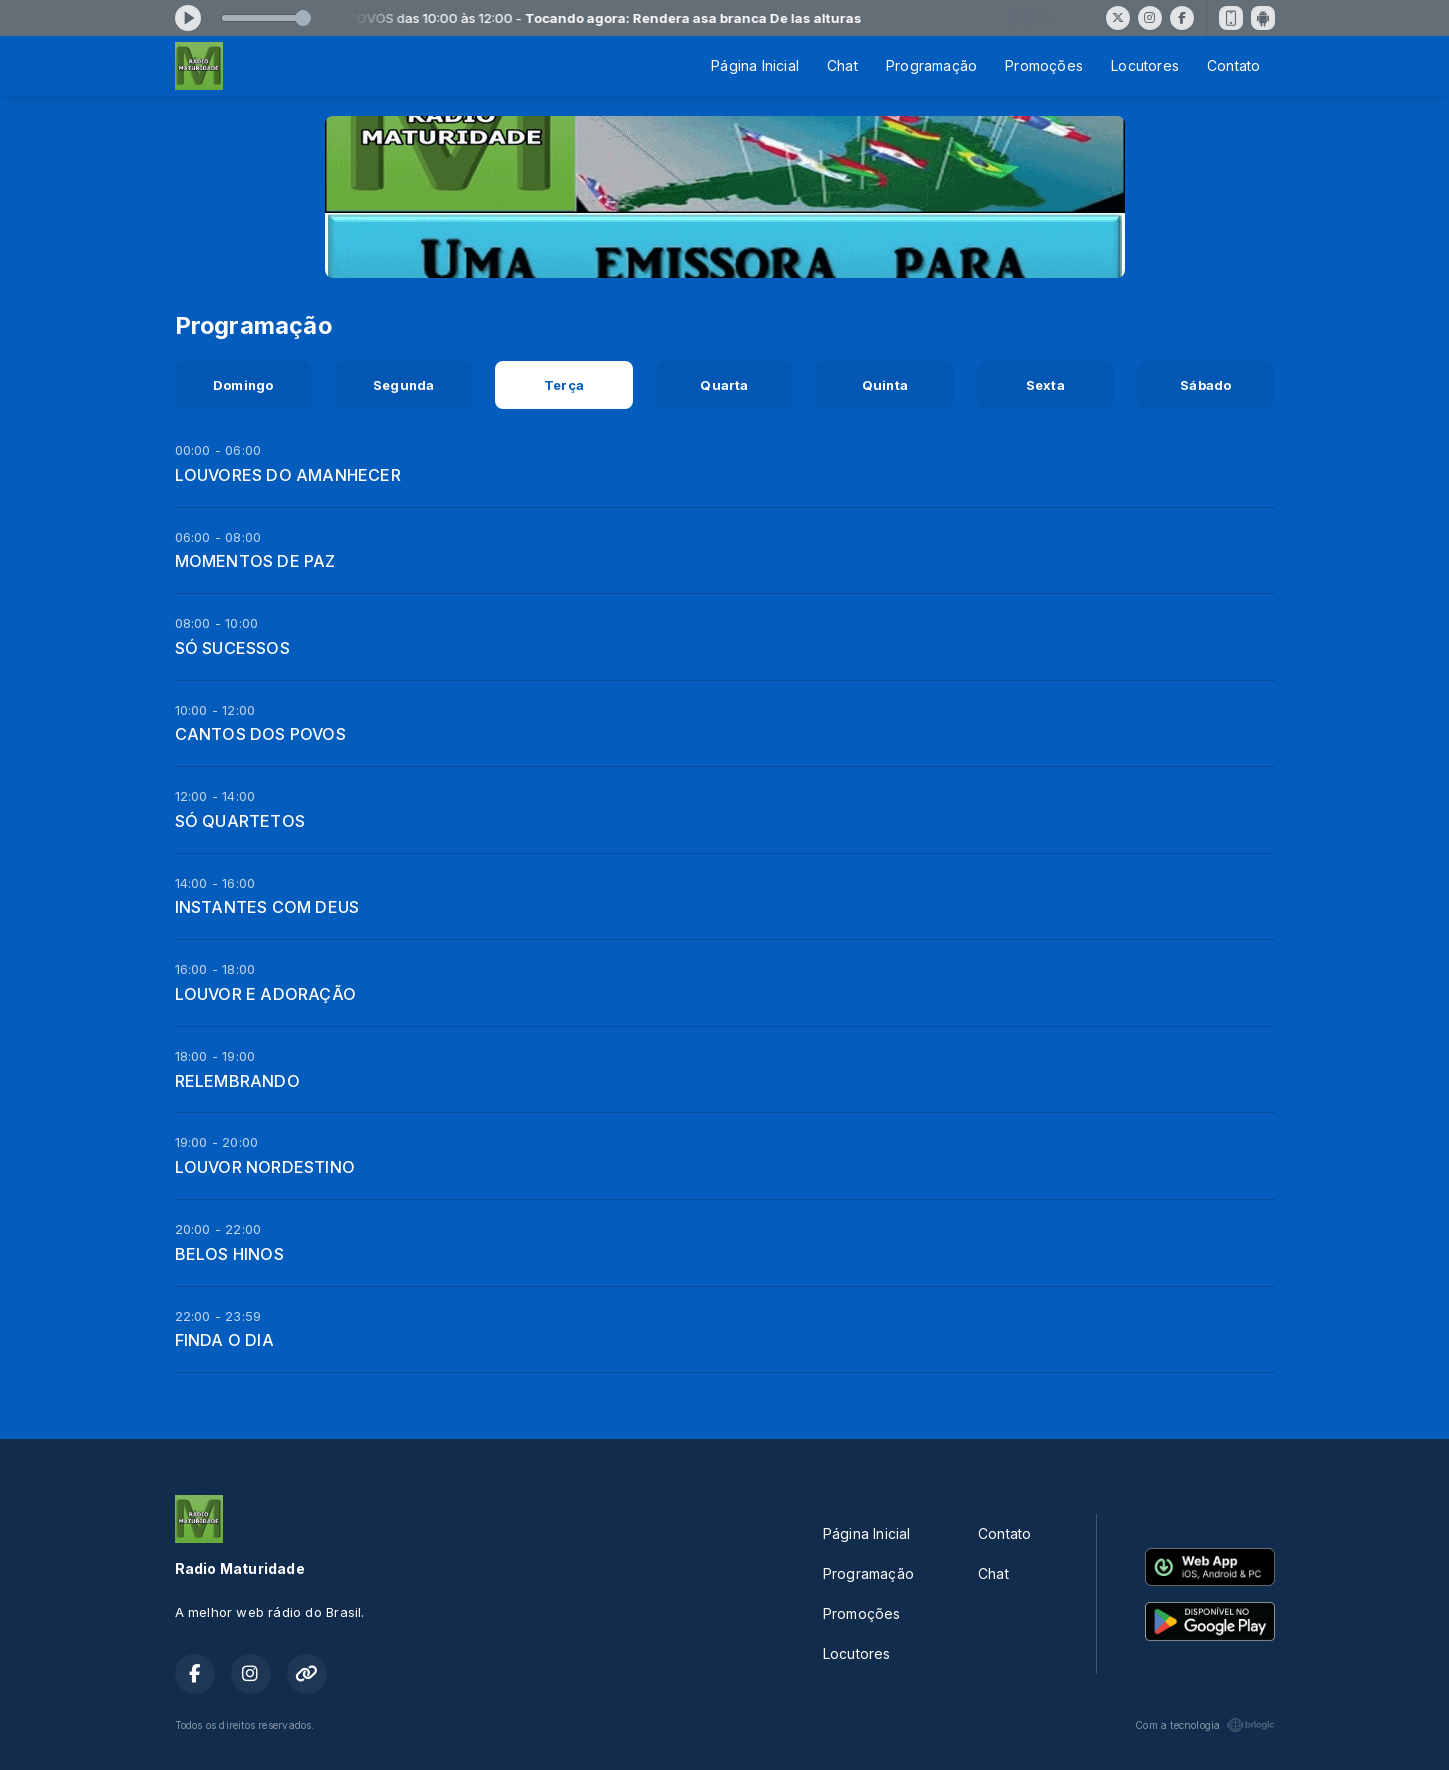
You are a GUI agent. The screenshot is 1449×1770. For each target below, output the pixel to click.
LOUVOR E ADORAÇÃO (266, 994)
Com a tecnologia (1204, 1725)
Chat (842, 65)
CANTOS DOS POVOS (260, 734)
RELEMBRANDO (237, 1081)
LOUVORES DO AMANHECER (288, 475)
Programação (931, 65)
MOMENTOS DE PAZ (255, 561)
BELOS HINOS (229, 1254)
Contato (1233, 65)
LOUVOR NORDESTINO (265, 1167)
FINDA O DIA (224, 1340)
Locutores (1145, 65)
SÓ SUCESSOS (232, 648)
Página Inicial (755, 65)
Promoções (1044, 65)
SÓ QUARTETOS (240, 821)
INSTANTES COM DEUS (267, 907)
